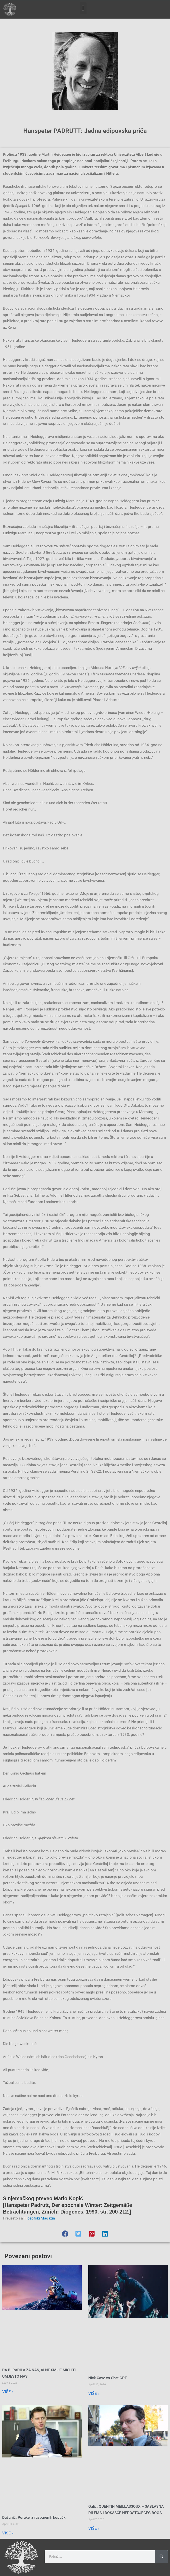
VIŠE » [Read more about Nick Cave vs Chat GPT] (94, 2393)
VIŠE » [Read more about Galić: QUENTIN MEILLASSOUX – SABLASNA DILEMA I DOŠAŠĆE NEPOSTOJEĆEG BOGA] (94, 2528)
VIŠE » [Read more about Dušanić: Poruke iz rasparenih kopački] (8, 2533)
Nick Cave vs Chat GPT (107, 2378)
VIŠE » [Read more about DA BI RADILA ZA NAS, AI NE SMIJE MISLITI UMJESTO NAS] (8, 2391)
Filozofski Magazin (39, 2218)
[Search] (161, 2556)
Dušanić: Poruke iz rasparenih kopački (34, 2517)
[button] (83, 8)
